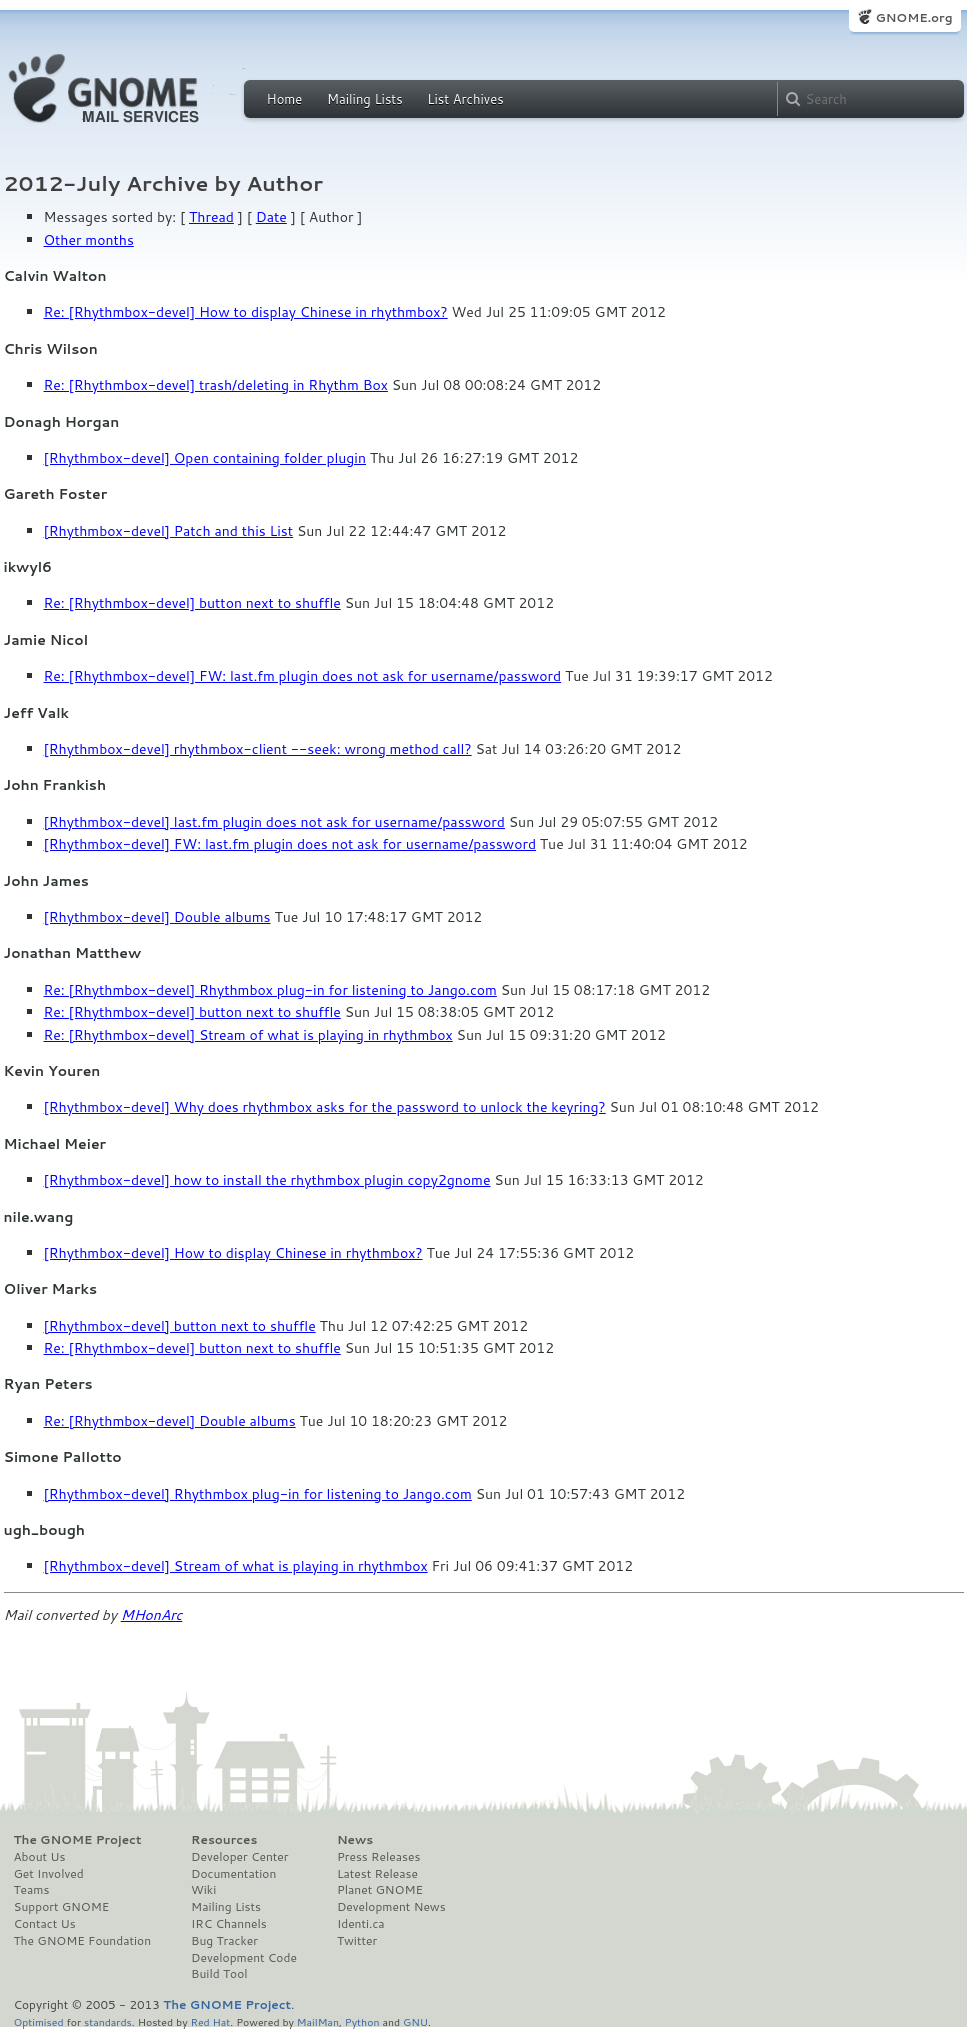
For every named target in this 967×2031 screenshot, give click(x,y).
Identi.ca (361, 1924)
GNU (415, 2021)
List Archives (465, 99)
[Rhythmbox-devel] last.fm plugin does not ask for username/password (274, 822)
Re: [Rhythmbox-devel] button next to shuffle (192, 603)
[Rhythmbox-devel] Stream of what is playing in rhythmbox (236, 1566)
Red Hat (210, 2021)
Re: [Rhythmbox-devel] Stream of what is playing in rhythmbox (248, 1035)
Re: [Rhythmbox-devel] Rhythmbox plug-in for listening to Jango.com (270, 990)
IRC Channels (229, 1924)
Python (362, 2021)
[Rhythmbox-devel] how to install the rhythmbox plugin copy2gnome (267, 1180)
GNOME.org (913, 17)
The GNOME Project (78, 1840)
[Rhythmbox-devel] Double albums (157, 917)
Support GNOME (62, 1907)
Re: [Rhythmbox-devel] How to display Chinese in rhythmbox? (246, 312)
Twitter (357, 1941)
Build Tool (219, 1974)
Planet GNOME (380, 1890)
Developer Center (239, 1857)
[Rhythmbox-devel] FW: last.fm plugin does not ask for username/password (290, 844)
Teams (32, 1890)
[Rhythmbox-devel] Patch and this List (169, 531)
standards (108, 2021)
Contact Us (45, 1924)
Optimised (39, 2021)
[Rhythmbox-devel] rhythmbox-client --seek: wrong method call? (258, 749)
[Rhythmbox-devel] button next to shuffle (180, 1326)
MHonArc (152, 1615)
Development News (391, 1907)
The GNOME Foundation (83, 1941)
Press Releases (378, 1857)
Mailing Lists (365, 99)
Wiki (203, 1890)
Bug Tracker (224, 1941)
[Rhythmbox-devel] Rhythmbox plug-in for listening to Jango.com (258, 1494)
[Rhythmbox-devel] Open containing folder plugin (205, 458)
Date (271, 217)
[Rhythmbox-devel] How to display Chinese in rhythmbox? (233, 1253)
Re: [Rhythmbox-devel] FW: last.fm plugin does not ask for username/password (303, 676)
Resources (224, 1840)
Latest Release (377, 1874)
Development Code (244, 1958)
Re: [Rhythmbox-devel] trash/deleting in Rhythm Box (216, 385)
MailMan (318, 2021)
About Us (40, 1857)
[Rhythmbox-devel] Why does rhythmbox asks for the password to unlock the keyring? (325, 1107)
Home (285, 99)
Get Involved (49, 1874)
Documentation (233, 1874)
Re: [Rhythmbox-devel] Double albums (170, 1421)
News (355, 1840)
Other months (89, 240)
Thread (211, 217)
